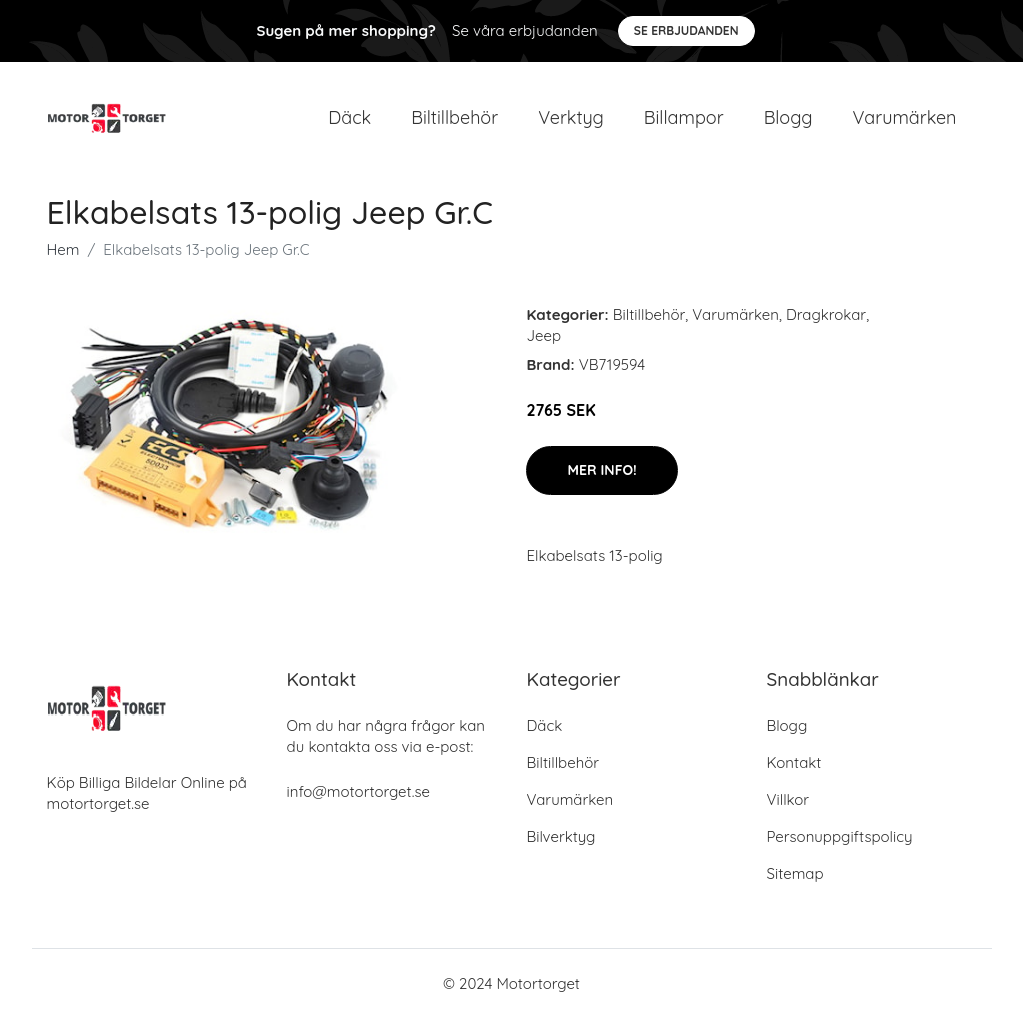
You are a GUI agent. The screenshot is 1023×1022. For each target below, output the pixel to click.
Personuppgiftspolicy (840, 840)
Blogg (788, 119)
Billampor (684, 119)
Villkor (788, 803)
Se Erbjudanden (686, 30)
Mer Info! (601, 474)
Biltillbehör (454, 119)
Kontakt (794, 766)
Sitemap (795, 877)
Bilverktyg (561, 840)
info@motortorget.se (358, 795)
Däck (349, 119)
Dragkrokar (826, 318)
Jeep (543, 339)
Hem (63, 253)
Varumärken (905, 119)
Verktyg (571, 119)
